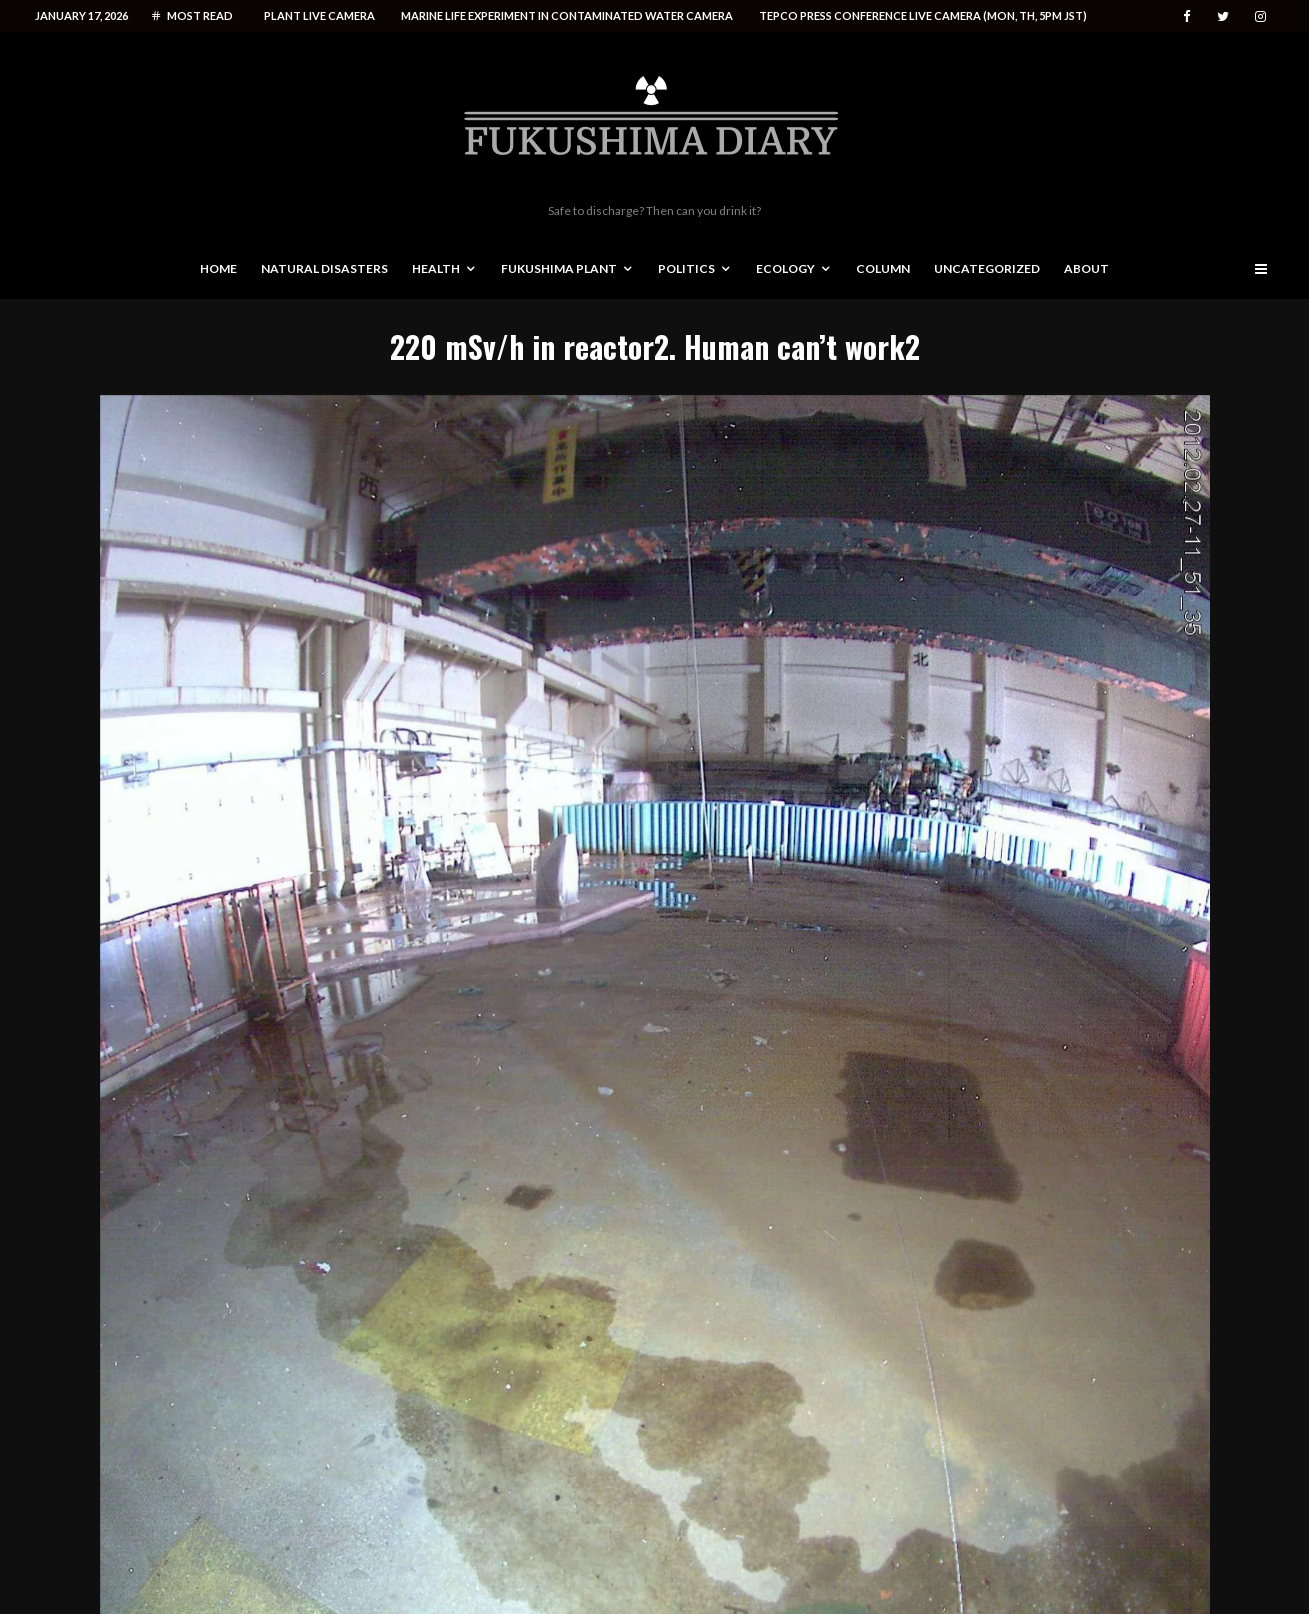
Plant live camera (319, 15)
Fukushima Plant (559, 268)
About (1086, 268)
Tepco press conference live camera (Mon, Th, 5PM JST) (923, 15)
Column (883, 268)
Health (436, 268)
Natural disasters (324, 268)
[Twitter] (1223, 16)
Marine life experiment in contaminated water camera (567, 15)
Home (218, 268)
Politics (686, 268)
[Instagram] (1260, 16)
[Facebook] (1187, 16)
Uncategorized (987, 268)
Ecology (785, 268)
